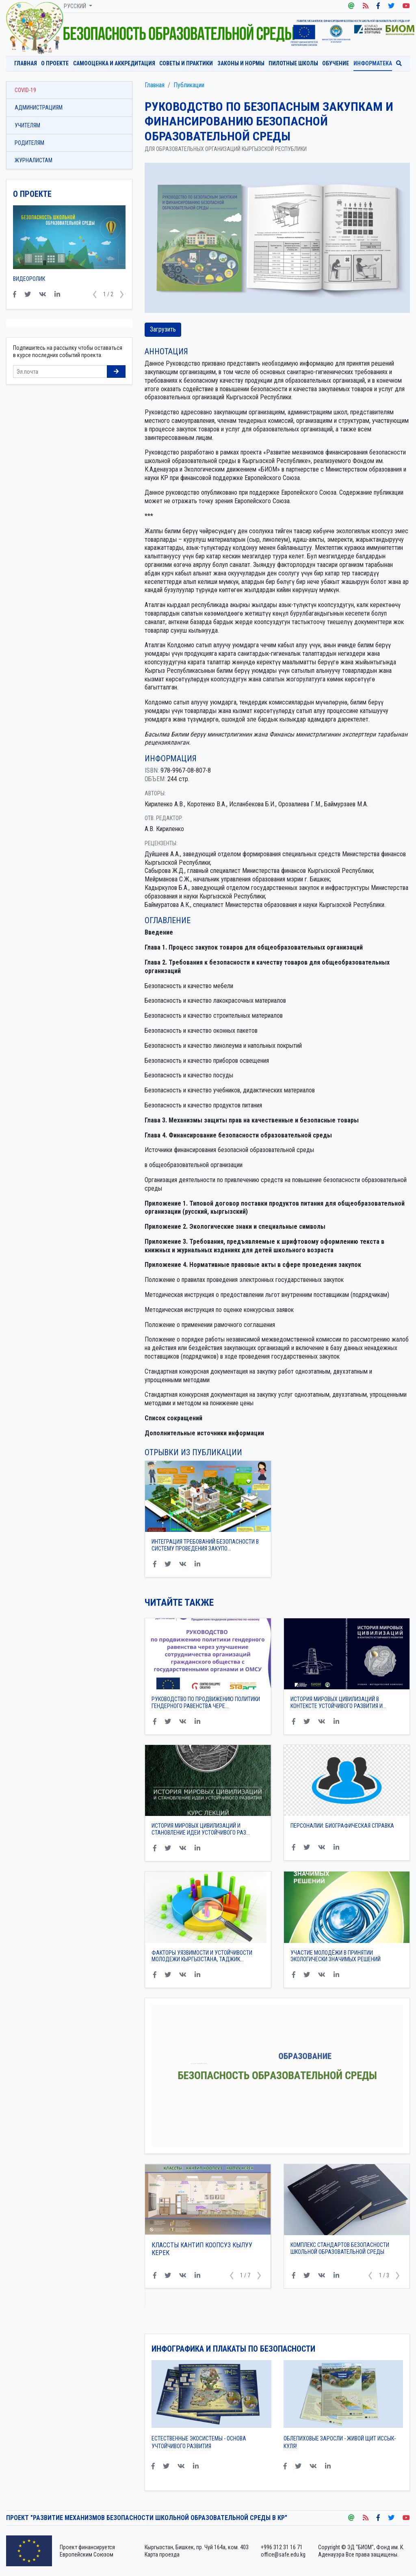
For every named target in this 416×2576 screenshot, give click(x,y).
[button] (231, 2276)
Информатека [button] (372, 63)
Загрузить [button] (163, 329)
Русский (75, 6)
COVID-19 (25, 90)
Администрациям (39, 107)
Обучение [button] (335, 63)
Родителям (29, 143)
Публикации (188, 85)
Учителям (27, 125)
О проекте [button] (55, 63)
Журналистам (33, 160)
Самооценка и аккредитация (114, 63)
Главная (25, 63)
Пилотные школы (293, 63)
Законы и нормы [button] (240, 63)
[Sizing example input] (60, 371)
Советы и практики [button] (186, 63)
